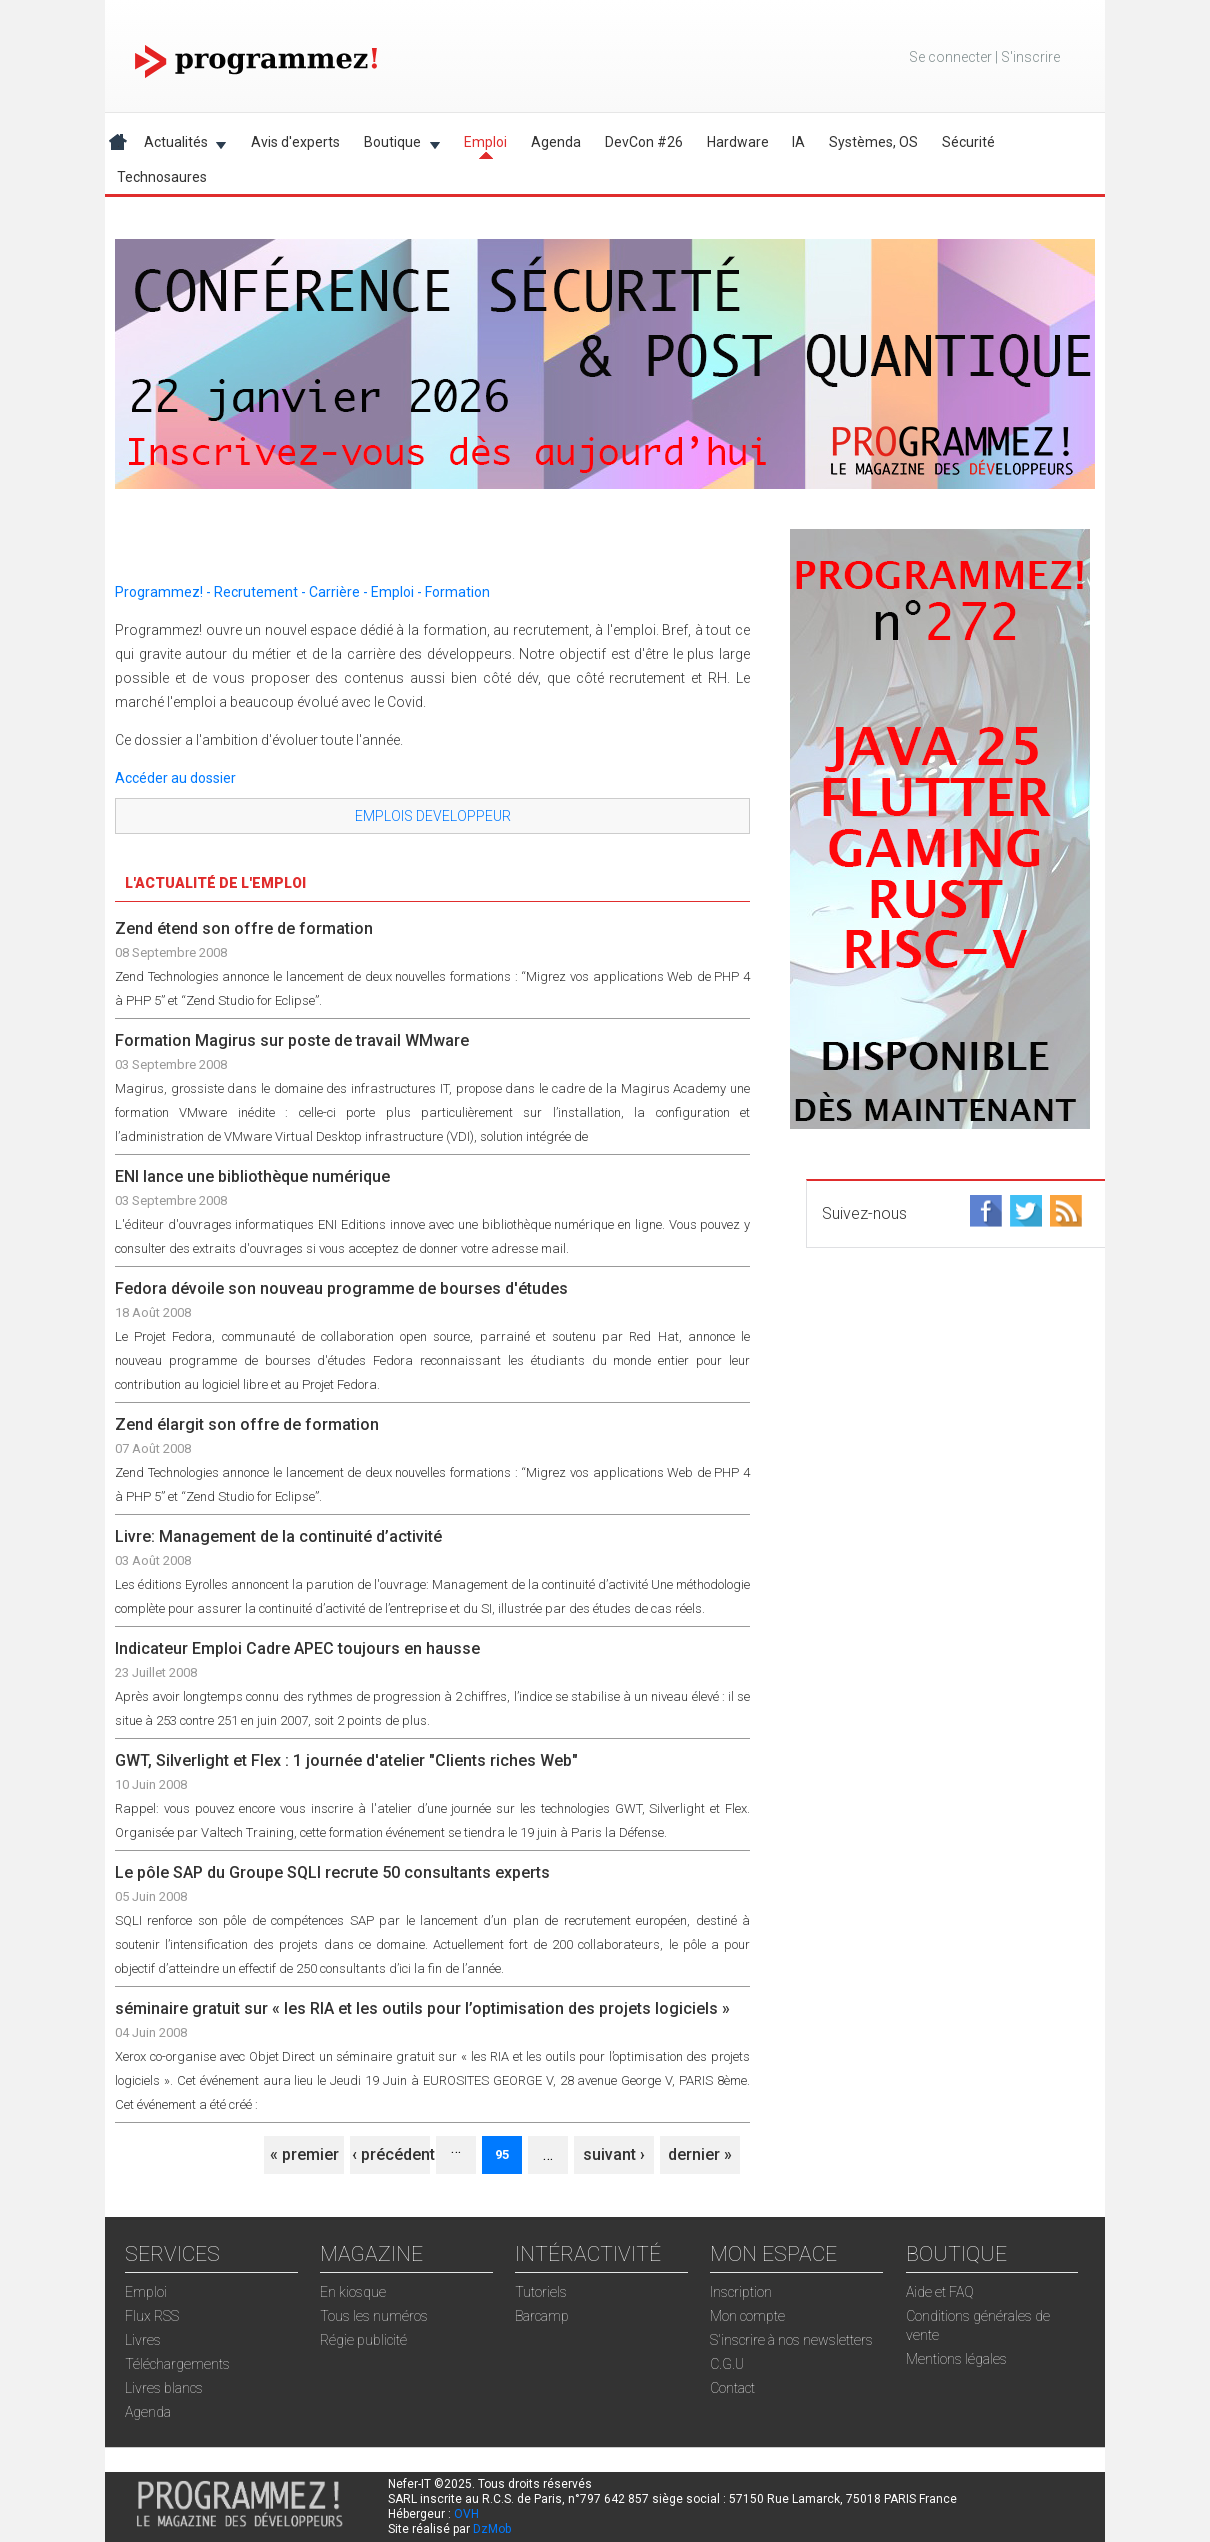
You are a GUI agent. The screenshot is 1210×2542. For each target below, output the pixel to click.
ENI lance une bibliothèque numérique (252, 1176)
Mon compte (747, 2316)
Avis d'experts (295, 142)
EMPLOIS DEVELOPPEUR (433, 816)
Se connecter (950, 57)
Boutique (396, 145)
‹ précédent (393, 2154)
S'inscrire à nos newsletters (791, 2340)
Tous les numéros (374, 2316)
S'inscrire (1030, 57)
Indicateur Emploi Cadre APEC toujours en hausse (297, 1648)
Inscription (741, 2292)
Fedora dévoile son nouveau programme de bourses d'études (341, 1288)
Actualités (179, 145)
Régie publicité (363, 2340)
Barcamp (542, 2316)
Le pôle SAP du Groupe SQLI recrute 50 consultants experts (332, 1872)
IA (798, 142)
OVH (466, 2514)
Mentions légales (956, 2359)
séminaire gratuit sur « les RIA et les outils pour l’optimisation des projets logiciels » (422, 2008)
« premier (304, 2154)
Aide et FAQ (940, 2292)
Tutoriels (541, 2292)
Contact (732, 2388)
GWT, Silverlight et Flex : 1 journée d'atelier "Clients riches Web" (346, 1760)
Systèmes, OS (873, 142)
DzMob (492, 2529)
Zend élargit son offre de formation (247, 1424)
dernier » (700, 2154)
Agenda (556, 142)
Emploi (485, 142)
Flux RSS (152, 2316)
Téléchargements (177, 2364)
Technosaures (162, 177)
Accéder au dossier (175, 778)
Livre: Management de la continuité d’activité (278, 1536)
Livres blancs (164, 2388)
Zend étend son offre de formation (244, 928)
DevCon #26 (644, 142)
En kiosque (353, 2292)
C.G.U (727, 2364)
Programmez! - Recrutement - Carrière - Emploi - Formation (302, 592)
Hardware (738, 142)
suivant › (614, 2154)
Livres (143, 2340)
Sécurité (968, 142)
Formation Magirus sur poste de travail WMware (292, 1040)
